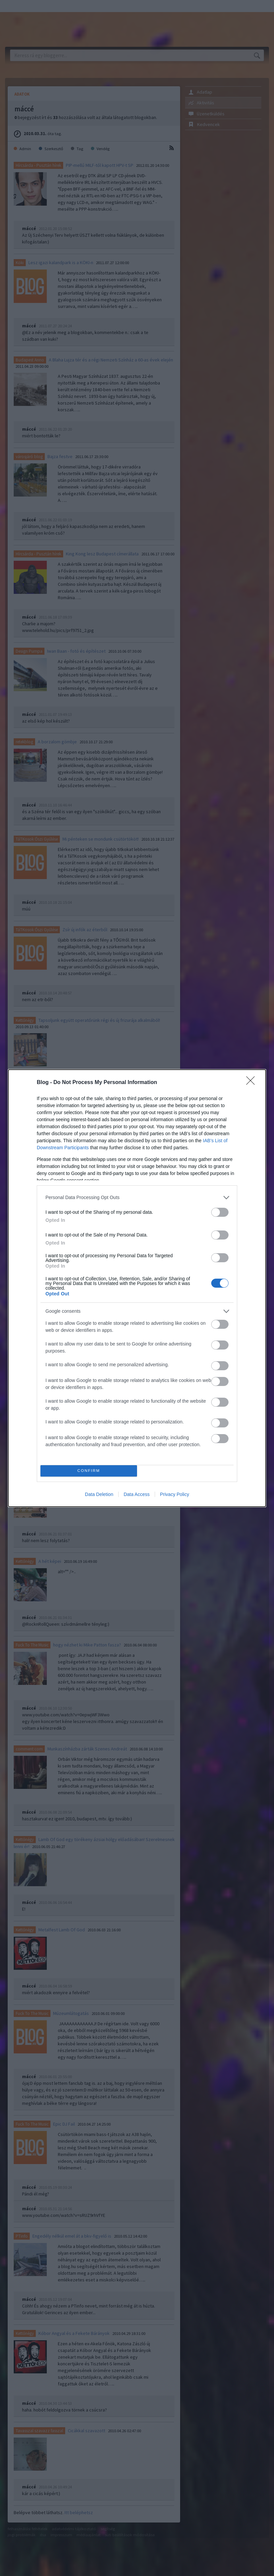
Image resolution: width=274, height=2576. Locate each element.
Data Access (137, 1494)
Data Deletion (99, 1494)
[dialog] (137, 1288)
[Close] (252, 1082)
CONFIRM (88, 1470)
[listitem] (137, 1197)
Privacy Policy (174, 1494)
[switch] (220, 1212)
